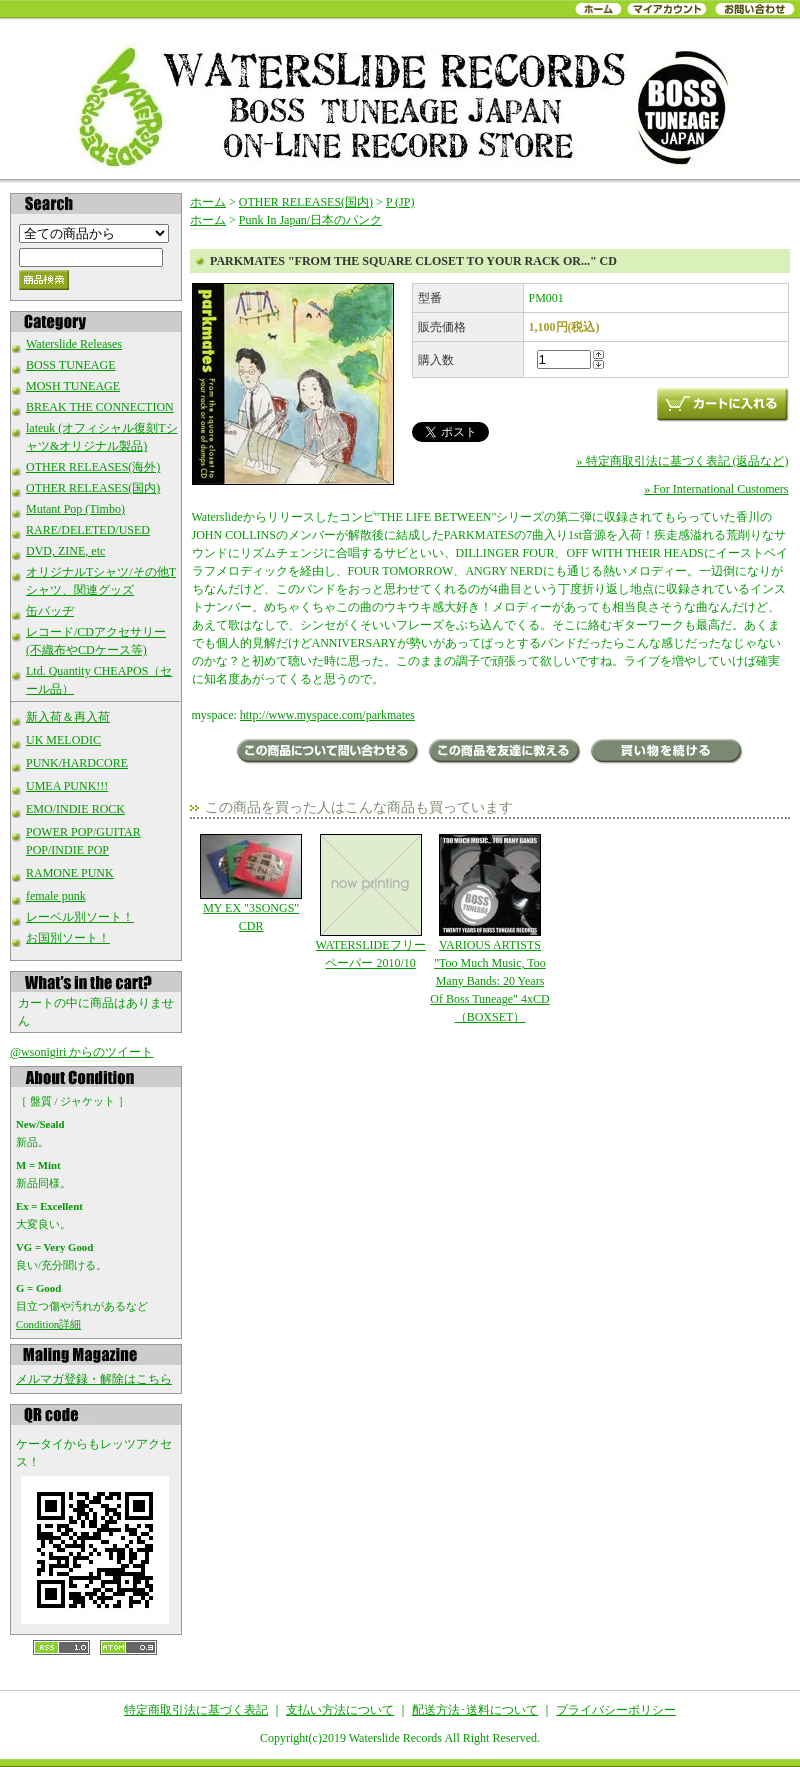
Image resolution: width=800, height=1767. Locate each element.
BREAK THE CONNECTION (100, 407)
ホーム (208, 202)
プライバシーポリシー (616, 1710)
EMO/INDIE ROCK (75, 809)
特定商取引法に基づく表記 (196, 1710)
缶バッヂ (50, 611)
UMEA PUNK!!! (67, 786)
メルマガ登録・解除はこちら (94, 1379)
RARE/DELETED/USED (88, 530)
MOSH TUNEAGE (73, 386)
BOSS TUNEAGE (70, 365)
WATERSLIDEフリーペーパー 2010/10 (370, 902)
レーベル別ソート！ (80, 917)
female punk (56, 896)
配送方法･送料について (475, 1710)
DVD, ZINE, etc (65, 551)
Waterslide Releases (74, 344)
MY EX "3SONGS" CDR (251, 883)
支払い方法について (340, 1710)
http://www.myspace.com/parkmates (327, 715)
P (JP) (400, 202)
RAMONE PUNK (70, 873)
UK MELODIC (63, 740)
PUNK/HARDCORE (77, 763)
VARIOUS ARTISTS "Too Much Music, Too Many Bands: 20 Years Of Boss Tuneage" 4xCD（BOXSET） (489, 929)
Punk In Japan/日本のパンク (310, 220)
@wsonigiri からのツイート (81, 1052)
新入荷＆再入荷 (68, 717)
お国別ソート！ (68, 938)
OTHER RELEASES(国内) (93, 488)
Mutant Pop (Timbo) (75, 509)
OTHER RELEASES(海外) (93, 467)
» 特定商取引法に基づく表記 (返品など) (683, 461)
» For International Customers (716, 489)
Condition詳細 (48, 1324)
